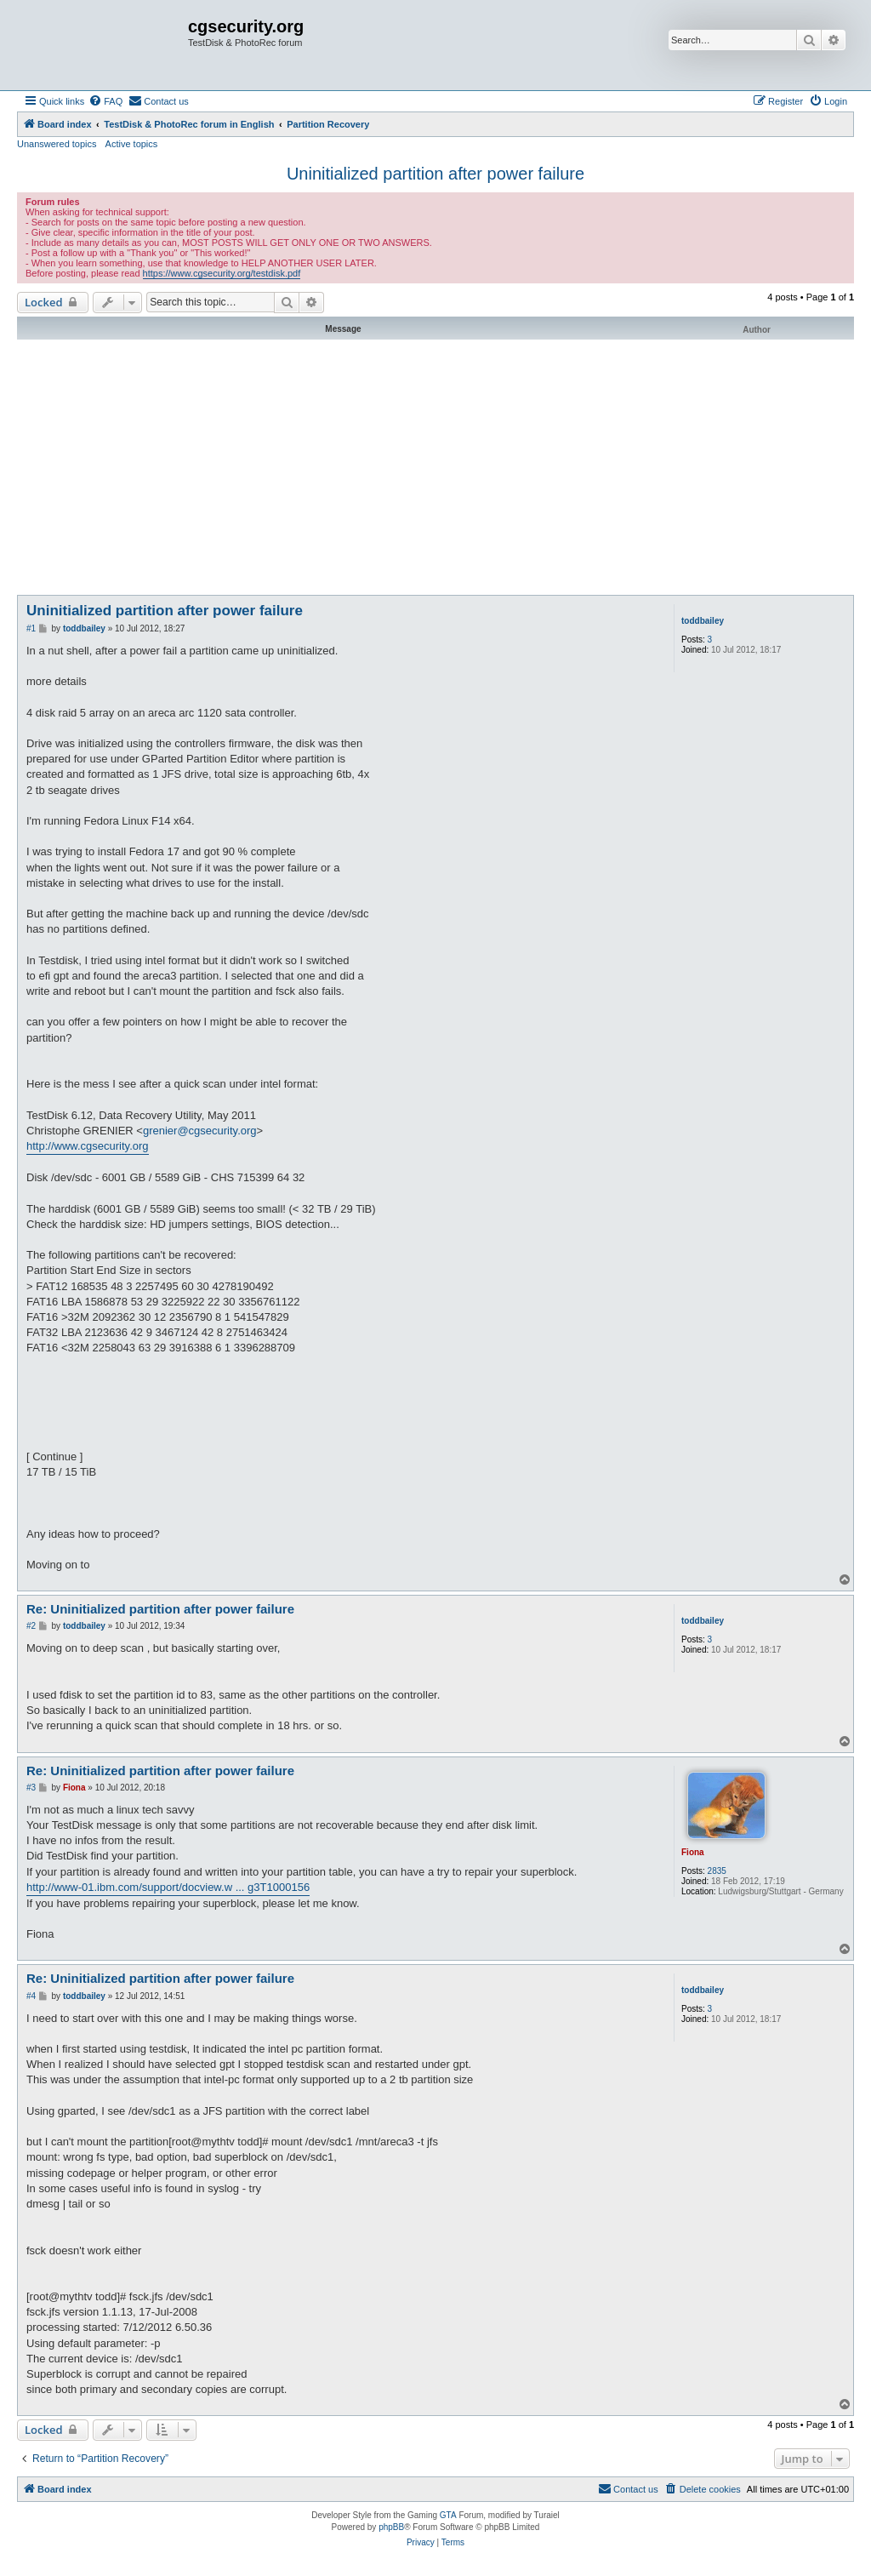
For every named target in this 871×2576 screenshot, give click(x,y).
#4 (31, 1996)
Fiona (692, 1852)
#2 (31, 1626)
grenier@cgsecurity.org (200, 1130)
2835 (717, 1871)
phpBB (391, 2527)
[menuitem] (105, 101)
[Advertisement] (435, 467)
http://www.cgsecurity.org (87, 1145)
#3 (31, 1787)
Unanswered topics (57, 144)
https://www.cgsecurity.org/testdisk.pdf (222, 273)
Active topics (131, 144)
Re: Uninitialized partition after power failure (160, 1609)
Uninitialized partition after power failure (435, 173)
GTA (448, 2515)
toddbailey (702, 620)
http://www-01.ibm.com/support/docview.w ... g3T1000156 (168, 1887)
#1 (31, 628)
